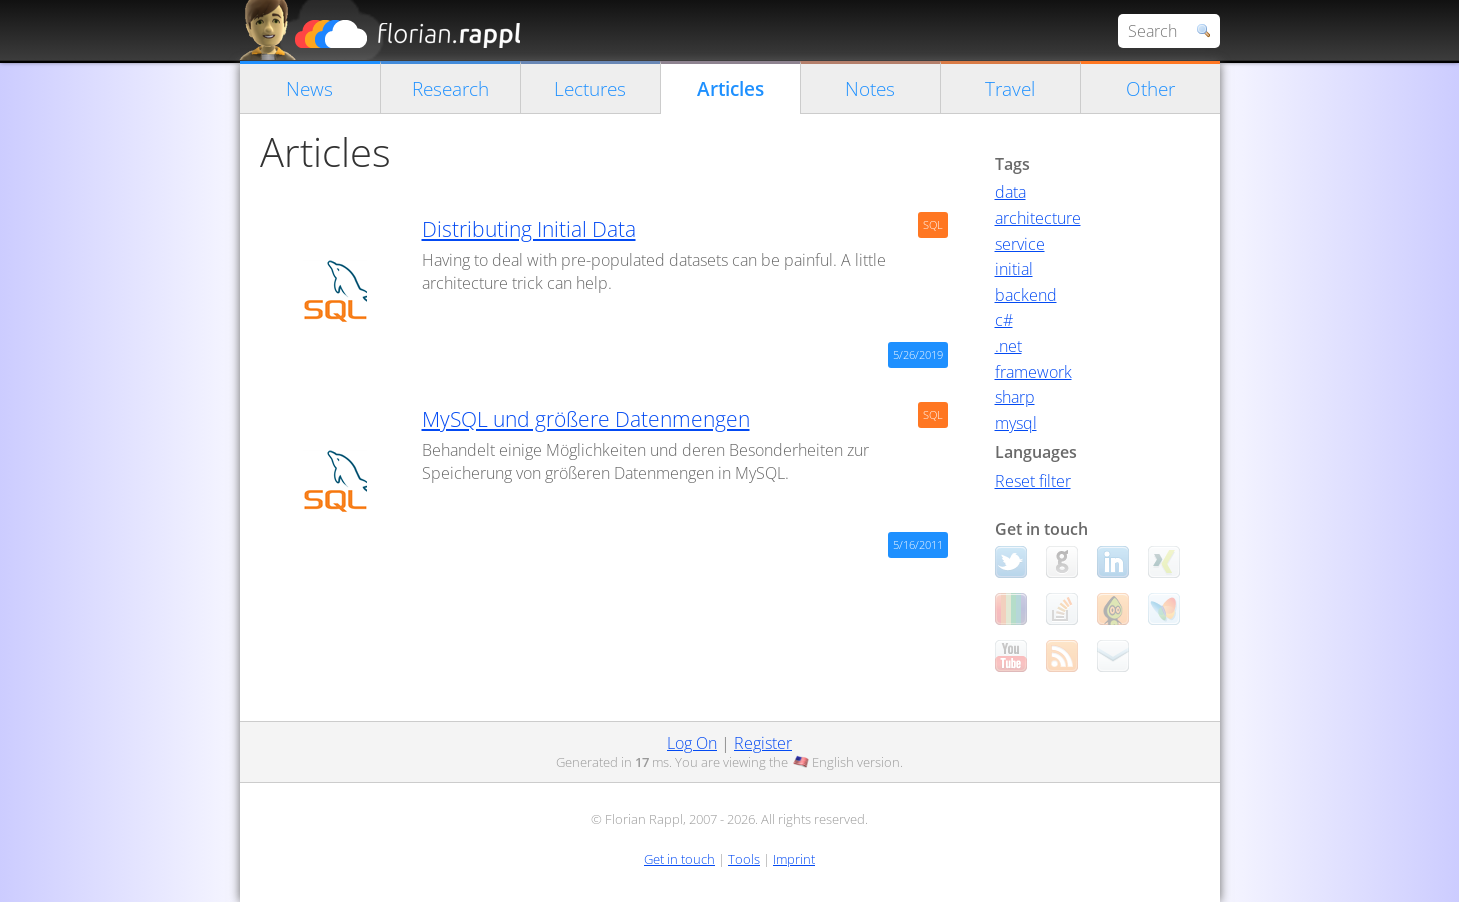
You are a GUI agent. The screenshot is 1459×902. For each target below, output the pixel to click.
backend (1026, 295)
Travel (1010, 88)
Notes (870, 88)
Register (763, 743)
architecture (1038, 218)
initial (1014, 269)
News (309, 88)
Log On (692, 743)
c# (1004, 320)
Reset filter (1033, 481)
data (1010, 192)
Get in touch (679, 859)
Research (450, 88)
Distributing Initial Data (529, 229)
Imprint (794, 859)
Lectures (590, 88)
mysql (1016, 423)
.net (1008, 346)
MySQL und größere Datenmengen (586, 419)
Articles (730, 88)
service (1020, 244)
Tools (744, 859)
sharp (1015, 397)
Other (1150, 88)
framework (1033, 372)
